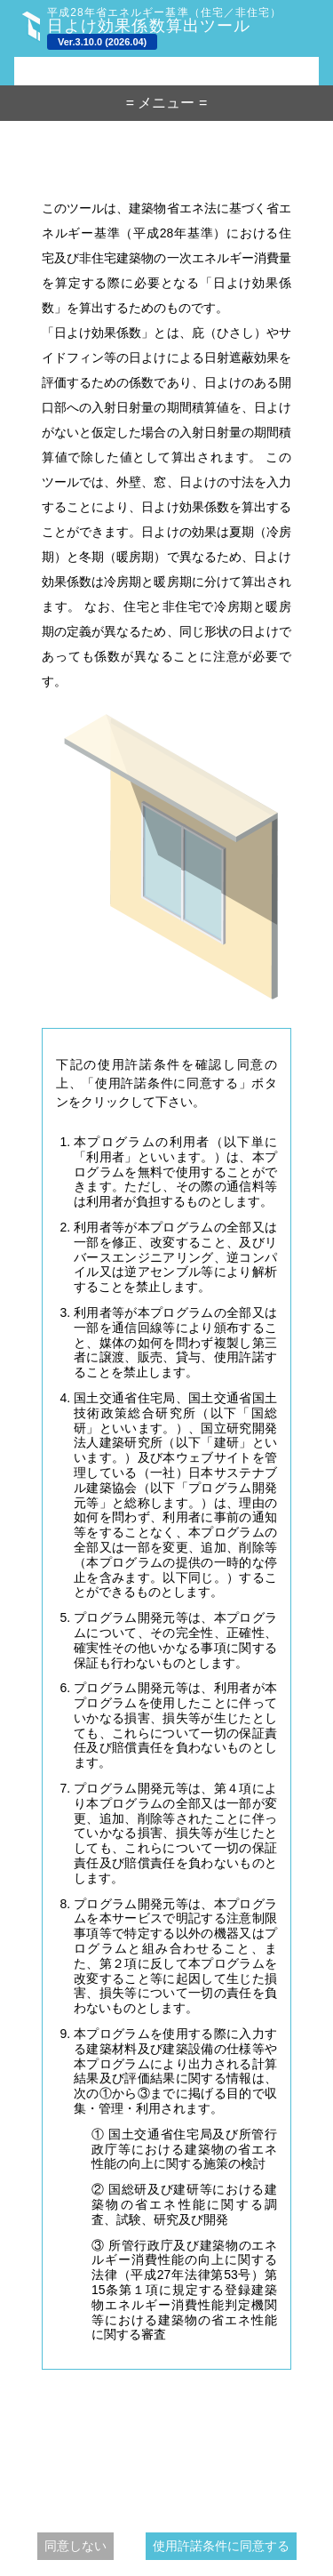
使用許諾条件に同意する (221, 2546)
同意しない (75, 2546)
